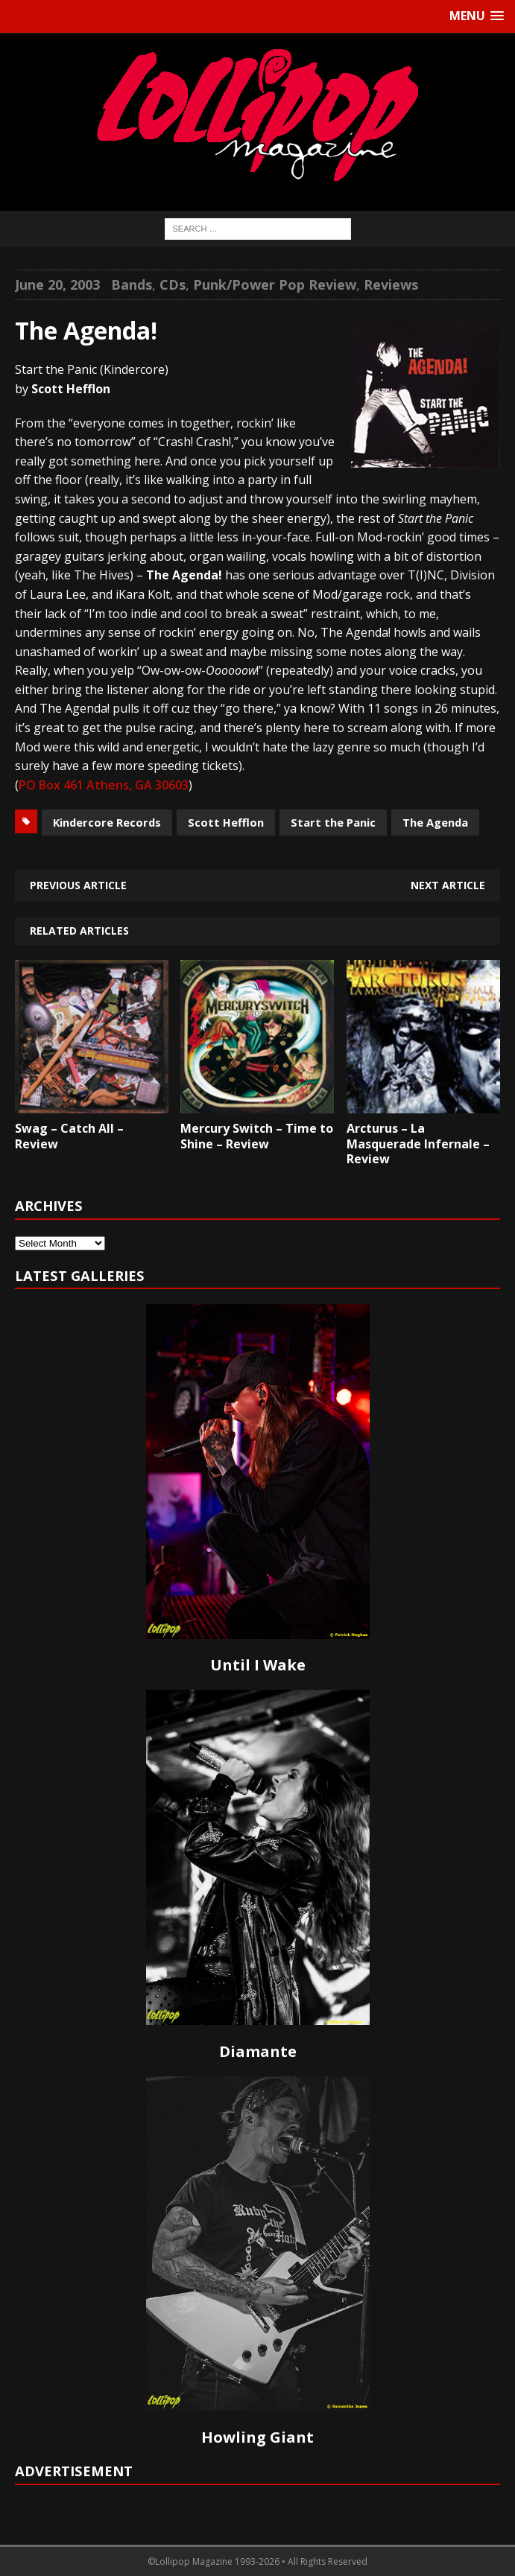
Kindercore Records (107, 822)
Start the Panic (333, 822)
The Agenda (435, 822)
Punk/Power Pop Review (274, 284)
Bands (131, 284)
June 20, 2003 (57, 284)
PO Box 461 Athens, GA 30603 (104, 785)
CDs (172, 284)
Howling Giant (257, 2437)
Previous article (78, 885)
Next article (448, 885)
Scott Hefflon (226, 822)
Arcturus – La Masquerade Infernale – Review (418, 1144)
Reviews (391, 284)
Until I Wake (258, 1665)
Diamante (258, 2051)
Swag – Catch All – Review (69, 1136)
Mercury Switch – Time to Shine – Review (256, 1136)
